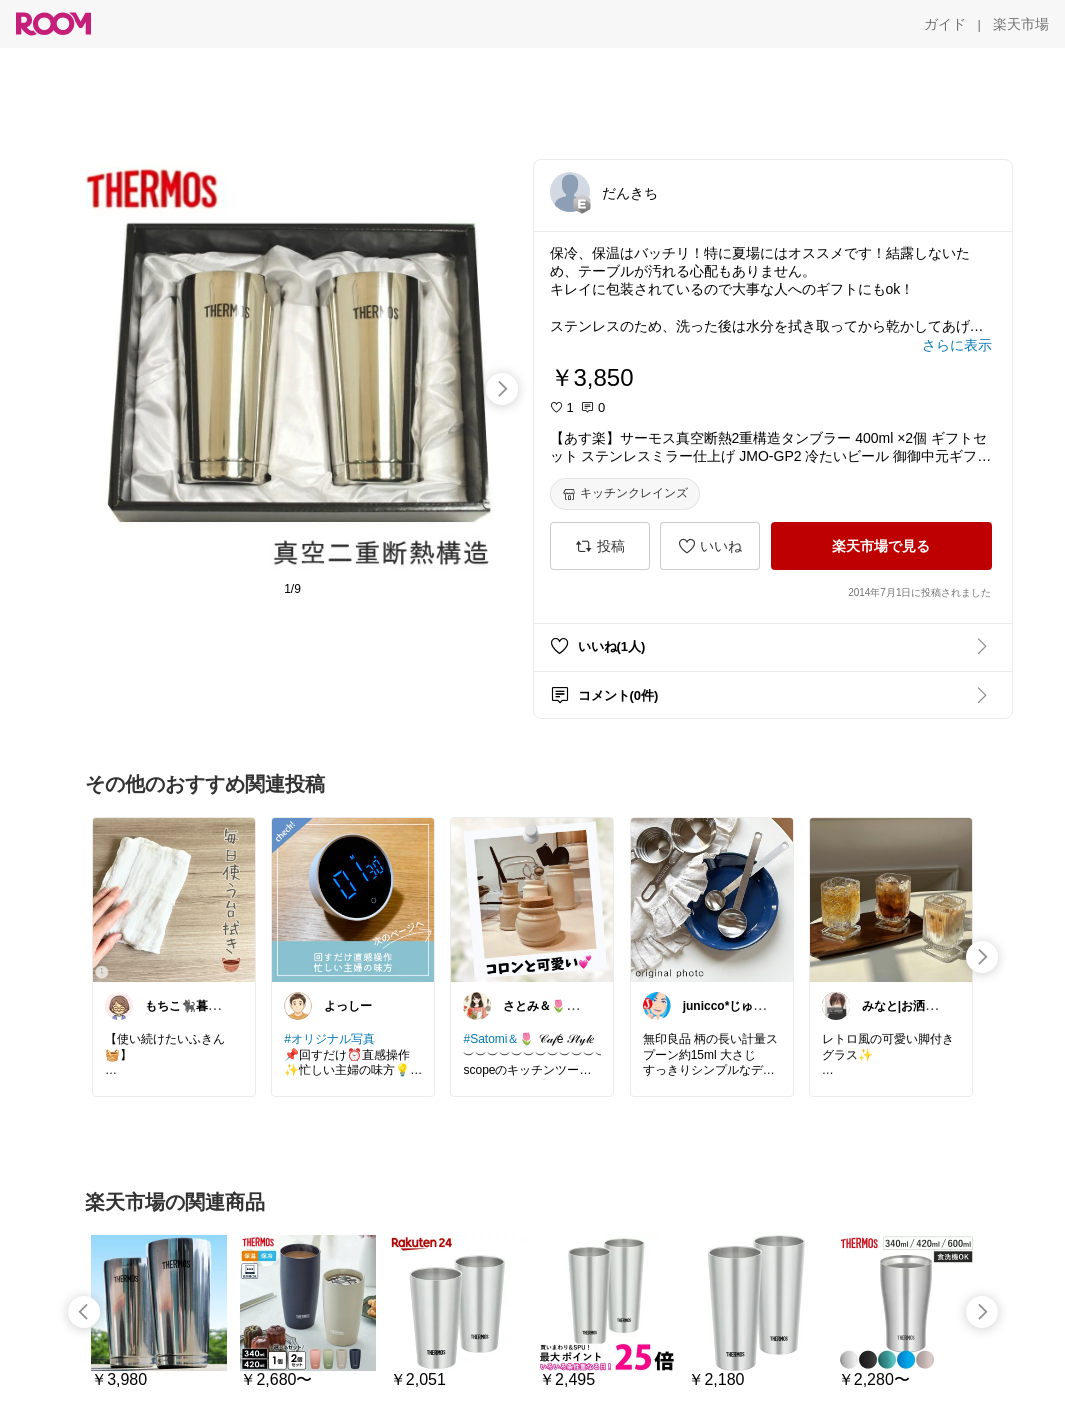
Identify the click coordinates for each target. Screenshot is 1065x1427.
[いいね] (710, 546)
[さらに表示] (957, 345)
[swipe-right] (502, 389)
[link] (174, 899)
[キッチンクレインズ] (625, 494)
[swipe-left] (84, 1312)
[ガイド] (945, 24)
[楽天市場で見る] (881, 546)
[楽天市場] (1021, 24)
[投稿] (600, 546)
